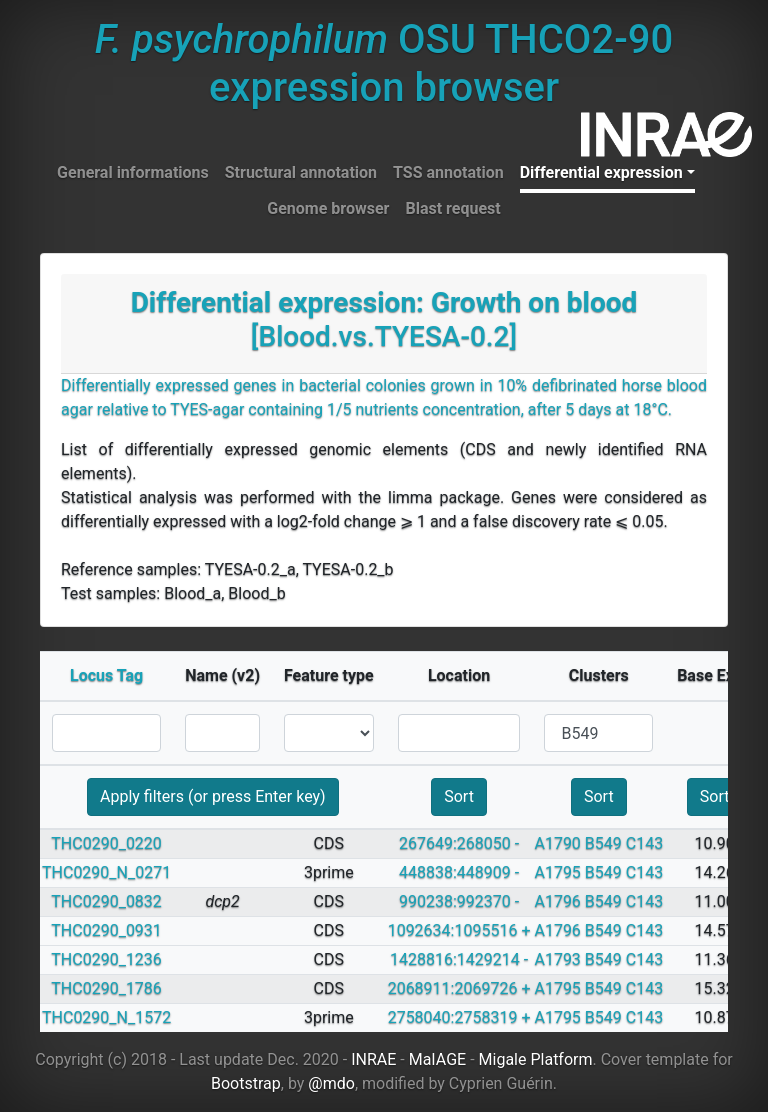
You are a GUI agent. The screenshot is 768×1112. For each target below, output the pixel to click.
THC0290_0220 (106, 843)
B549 (603, 843)
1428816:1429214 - (459, 959)
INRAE (373, 1059)
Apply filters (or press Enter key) (213, 796)
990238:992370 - (459, 901)
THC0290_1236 (106, 959)
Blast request (452, 208)
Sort (459, 796)
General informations (133, 172)
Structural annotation (301, 172)
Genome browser (328, 208)
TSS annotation (448, 172)
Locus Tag (106, 675)
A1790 (557, 843)
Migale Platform (536, 1059)
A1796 (557, 901)
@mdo (331, 1083)
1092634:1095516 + (459, 930)
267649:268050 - (459, 843)
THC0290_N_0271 (106, 872)
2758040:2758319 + (459, 1017)
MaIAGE (438, 1059)
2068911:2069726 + (459, 988)
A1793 (557, 959)
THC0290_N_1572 (106, 1017)
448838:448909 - (459, 872)
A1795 (557, 872)
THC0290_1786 (106, 988)
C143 (644, 843)
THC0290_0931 (106, 930)
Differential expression (601, 172)
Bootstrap (246, 1083)
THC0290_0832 (106, 901)
